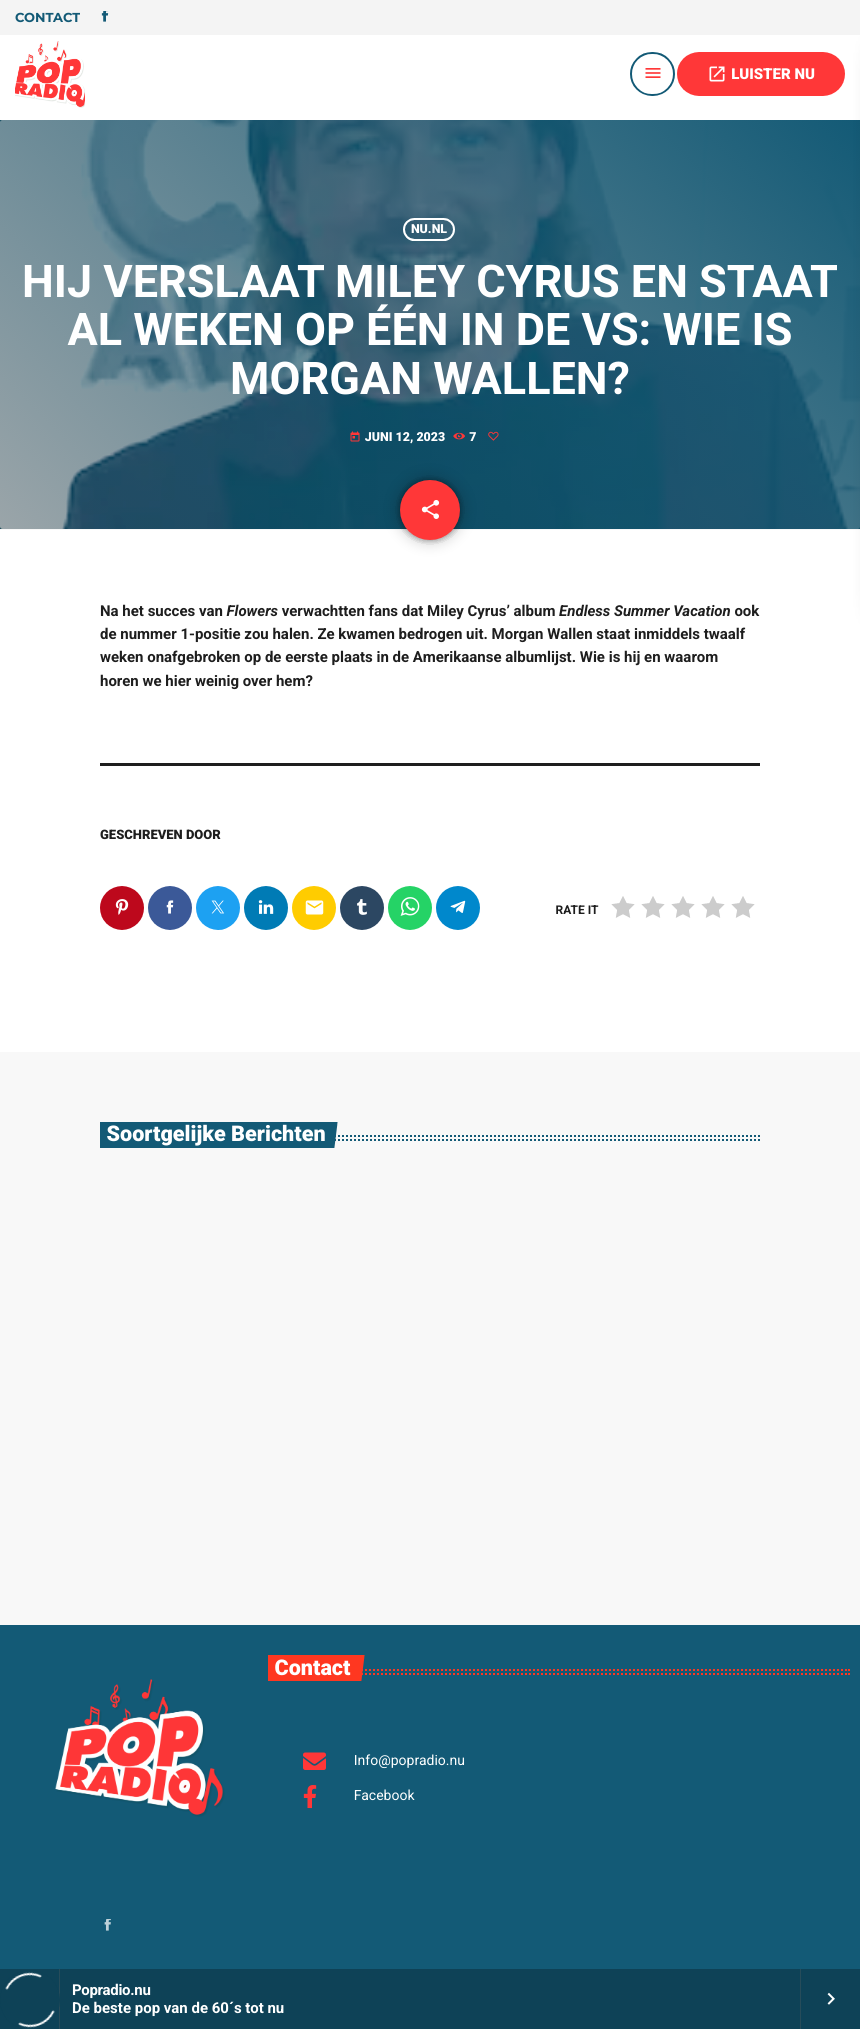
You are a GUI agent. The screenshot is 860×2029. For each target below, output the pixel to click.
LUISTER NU (761, 74)
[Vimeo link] (50, 74)
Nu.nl (429, 229)
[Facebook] (105, 18)
